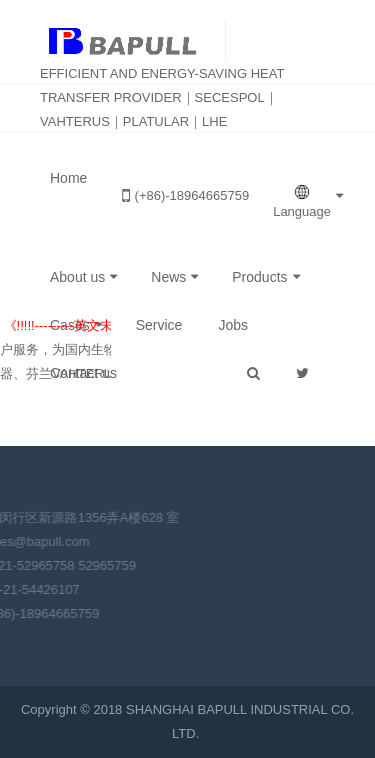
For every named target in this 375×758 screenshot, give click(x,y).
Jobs (233, 325)
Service (159, 325)
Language (302, 201)
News (168, 277)
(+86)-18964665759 (186, 195)
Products (259, 277)
